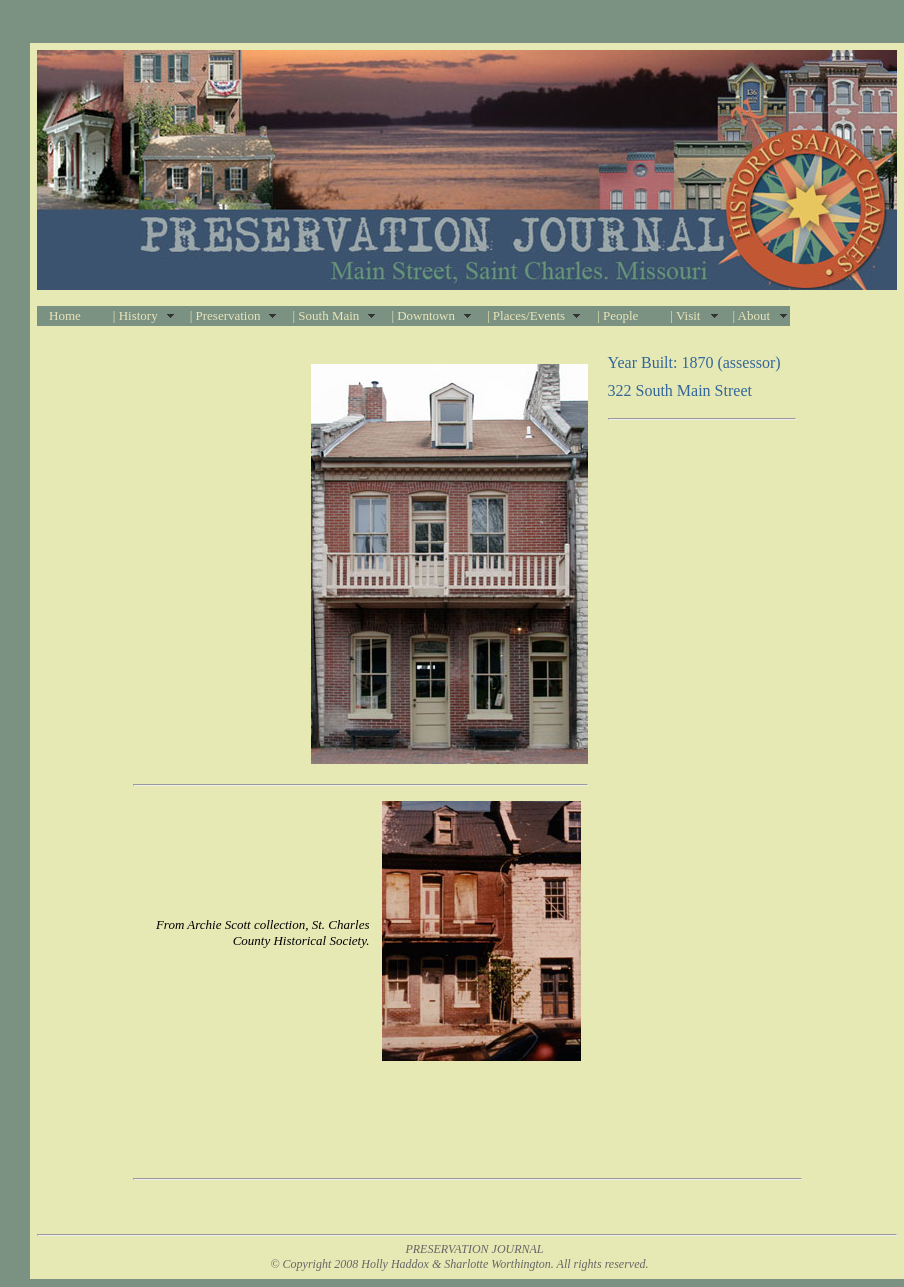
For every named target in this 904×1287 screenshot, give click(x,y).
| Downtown (423, 315)
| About (751, 315)
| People (617, 315)
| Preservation (225, 315)
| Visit (685, 315)
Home (65, 315)
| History (135, 315)
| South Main (325, 315)
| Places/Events (526, 315)
